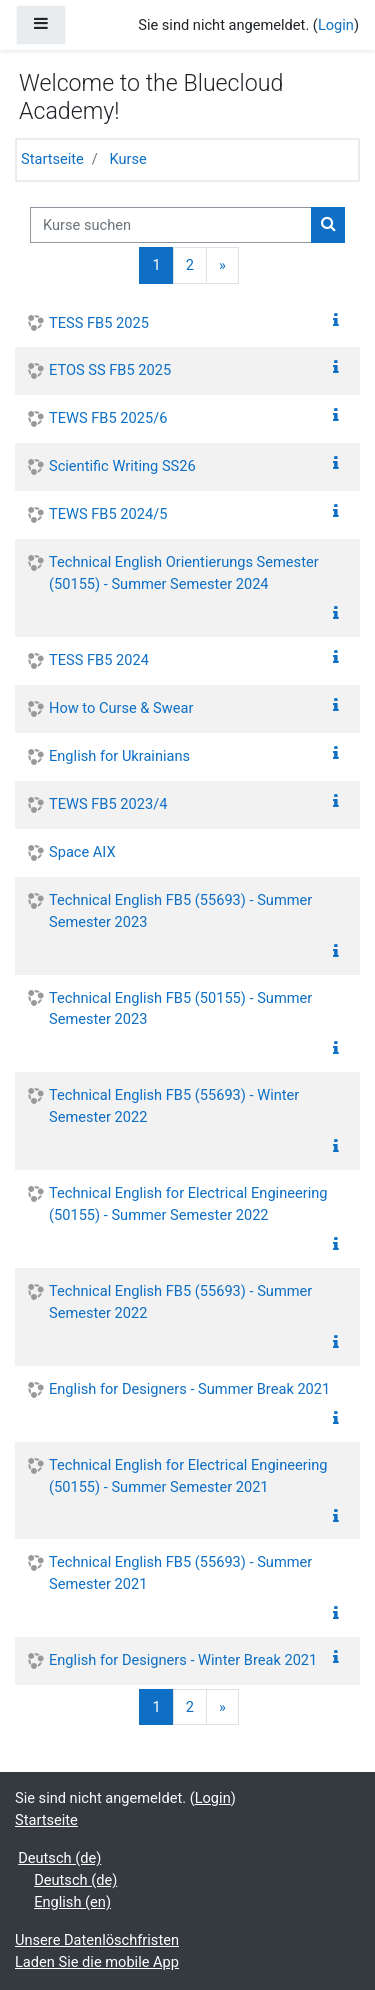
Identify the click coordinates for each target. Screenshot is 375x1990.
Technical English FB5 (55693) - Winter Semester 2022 (174, 1106)
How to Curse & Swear (121, 708)
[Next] (222, 265)
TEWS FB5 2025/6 (108, 418)
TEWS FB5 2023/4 (108, 804)
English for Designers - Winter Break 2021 (183, 1660)
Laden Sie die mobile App (97, 1962)
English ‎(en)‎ (72, 1902)
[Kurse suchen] (171, 225)
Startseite (52, 159)
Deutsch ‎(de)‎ (59, 1858)
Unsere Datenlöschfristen (97, 1940)
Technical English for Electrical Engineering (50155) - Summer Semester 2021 (188, 1476)
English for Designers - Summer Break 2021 (189, 1389)
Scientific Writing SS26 (122, 466)
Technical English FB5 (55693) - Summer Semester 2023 (180, 911)
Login (336, 25)
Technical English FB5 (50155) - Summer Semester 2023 (180, 1009)
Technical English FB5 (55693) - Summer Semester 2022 (180, 1302)
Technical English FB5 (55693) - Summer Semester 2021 (180, 1573)
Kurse (128, 159)
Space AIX (82, 852)
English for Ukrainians (119, 756)
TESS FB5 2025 (99, 323)
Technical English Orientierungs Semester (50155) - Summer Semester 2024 (184, 573)
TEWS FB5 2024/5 (108, 514)
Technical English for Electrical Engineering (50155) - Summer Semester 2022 (188, 1204)
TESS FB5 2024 (99, 660)
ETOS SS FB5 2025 (110, 370)
